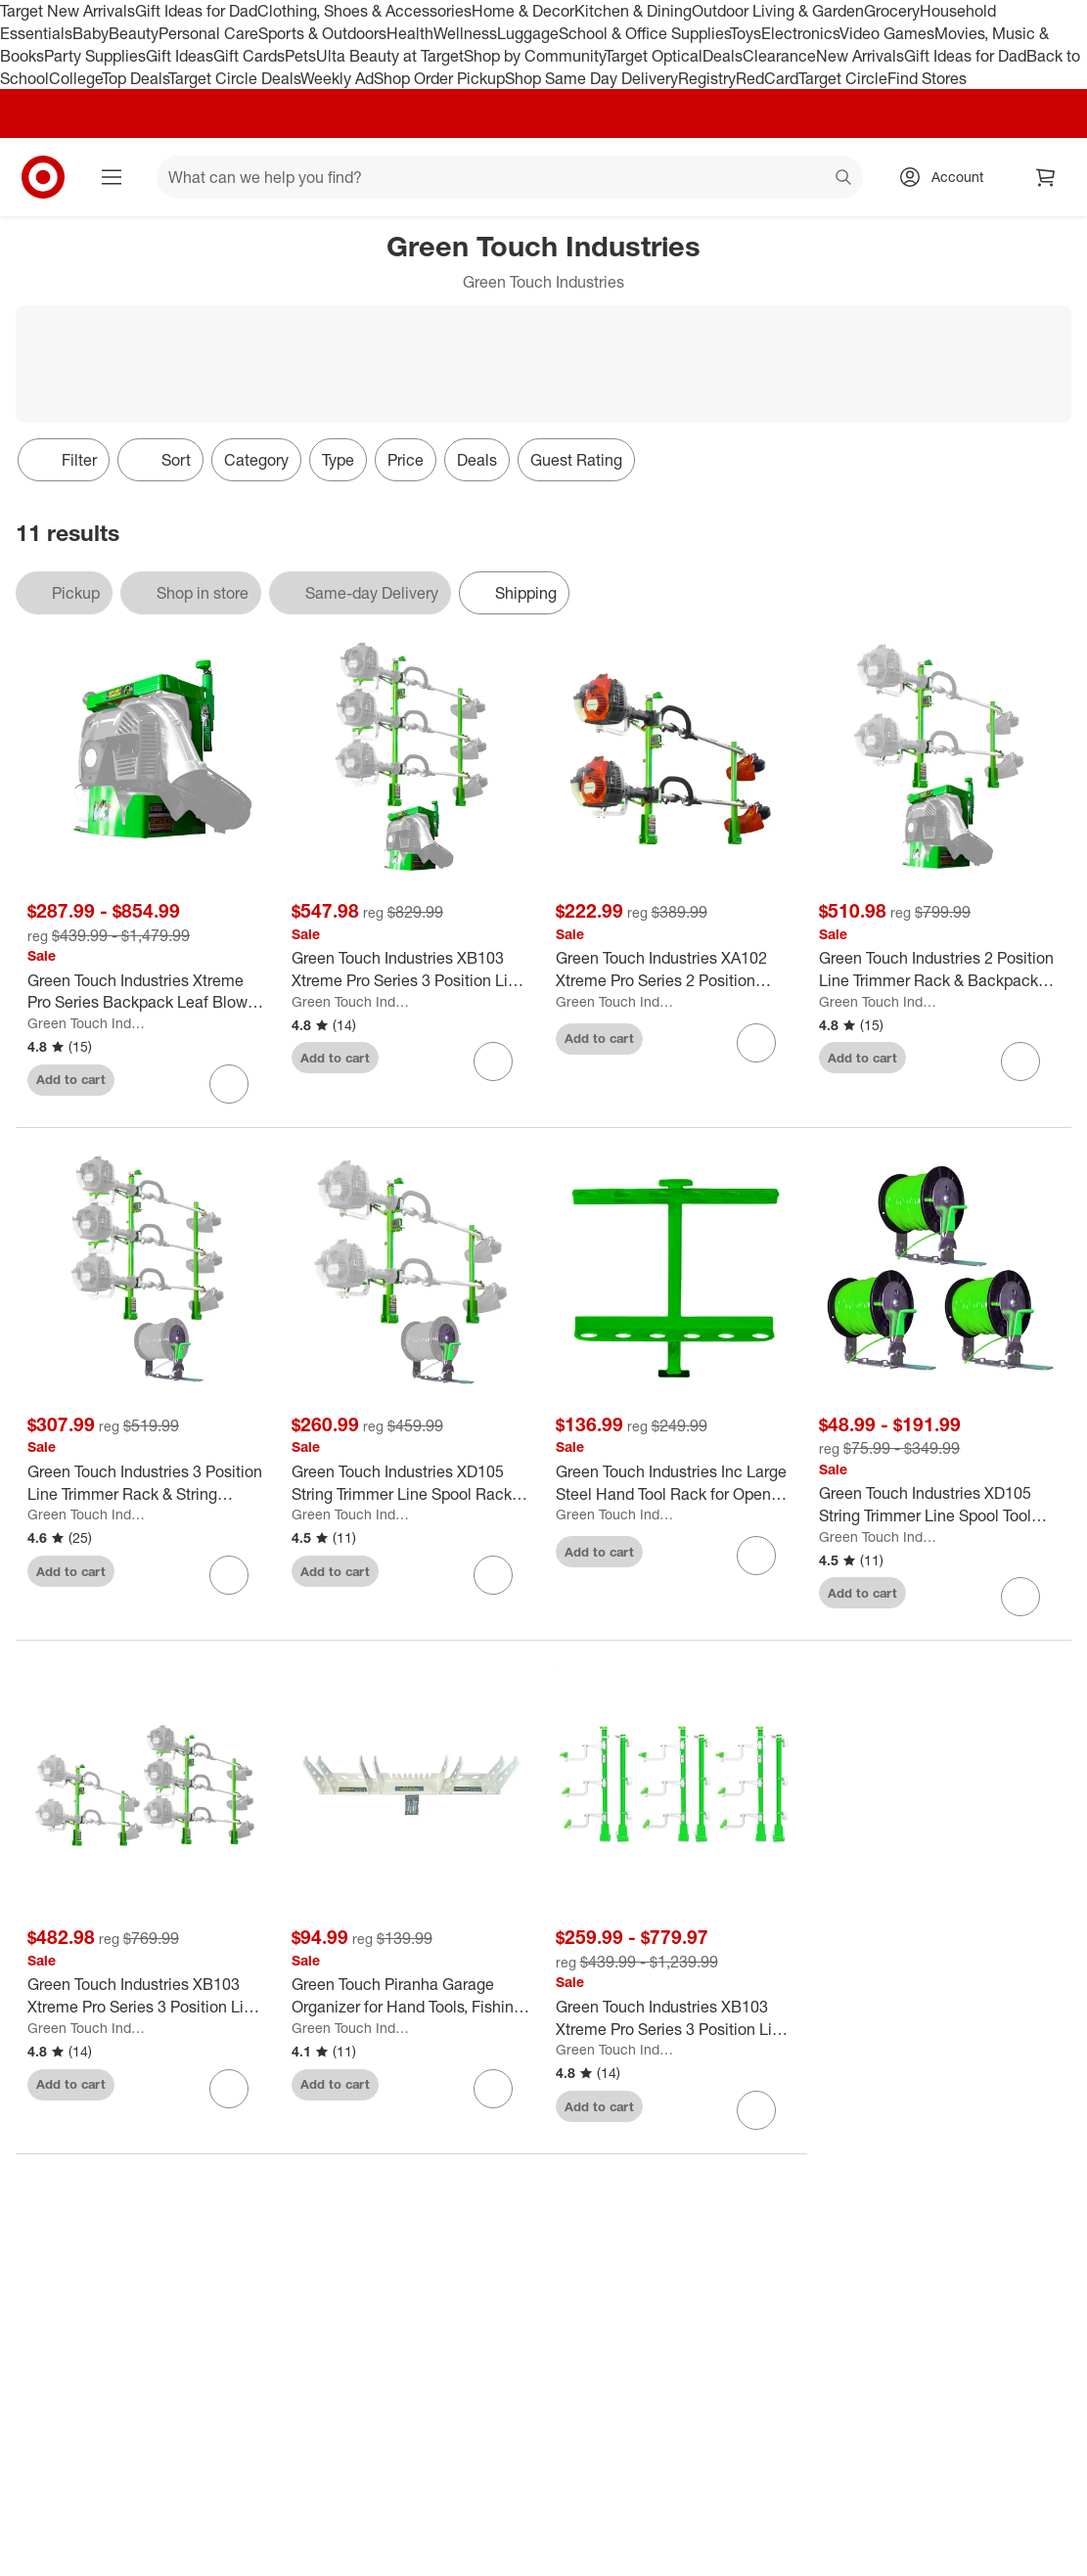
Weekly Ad (337, 78)
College (75, 78)
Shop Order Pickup (439, 78)
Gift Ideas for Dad (196, 11)
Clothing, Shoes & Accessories (364, 11)
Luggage (528, 33)
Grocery (892, 11)
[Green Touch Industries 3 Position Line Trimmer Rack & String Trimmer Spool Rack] (147, 1483)
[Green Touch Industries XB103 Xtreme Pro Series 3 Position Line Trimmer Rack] (676, 2018)
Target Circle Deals (234, 78)
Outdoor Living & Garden (778, 11)
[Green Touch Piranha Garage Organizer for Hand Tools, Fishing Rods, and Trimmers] (412, 1995)
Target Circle (842, 78)
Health (409, 33)
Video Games (886, 33)
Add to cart (71, 1079)
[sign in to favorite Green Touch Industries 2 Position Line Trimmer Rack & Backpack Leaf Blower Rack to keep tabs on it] (1020, 1061)
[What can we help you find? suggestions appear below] (510, 177)
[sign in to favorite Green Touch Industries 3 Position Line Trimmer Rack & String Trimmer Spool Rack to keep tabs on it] (229, 1575)
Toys (745, 33)
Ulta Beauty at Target (390, 56)
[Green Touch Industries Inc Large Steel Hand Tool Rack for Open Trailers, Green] (676, 1483)
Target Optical (653, 56)
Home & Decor (523, 11)
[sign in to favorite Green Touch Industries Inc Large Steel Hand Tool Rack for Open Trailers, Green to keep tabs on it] (756, 1555)
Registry (707, 78)
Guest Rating (576, 460)
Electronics (800, 33)
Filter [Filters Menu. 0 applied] (63, 460)
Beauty (134, 33)
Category (256, 460)
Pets (300, 56)
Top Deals (135, 78)
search (844, 179)
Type (338, 460)
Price (405, 460)
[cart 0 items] (1045, 177)
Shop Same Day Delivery (591, 78)
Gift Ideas (179, 56)
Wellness (465, 33)
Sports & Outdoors (322, 33)
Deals (722, 56)
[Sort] (160, 459)
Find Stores (927, 78)
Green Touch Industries (87, 1023)
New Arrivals (860, 56)
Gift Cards (249, 56)
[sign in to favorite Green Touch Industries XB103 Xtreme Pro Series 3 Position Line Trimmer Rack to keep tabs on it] (756, 2110)
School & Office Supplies (644, 33)
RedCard (767, 78)
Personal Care (208, 33)
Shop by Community (534, 56)
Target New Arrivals (67, 11)
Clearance (779, 56)
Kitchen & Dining (633, 11)
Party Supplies (95, 56)
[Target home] (43, 177)
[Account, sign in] (947, 177)
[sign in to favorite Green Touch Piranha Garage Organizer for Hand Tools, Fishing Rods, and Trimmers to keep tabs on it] (493, 2088)
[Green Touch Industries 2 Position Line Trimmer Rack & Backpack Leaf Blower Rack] (939, 969)
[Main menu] (111, 177)
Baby (90, 33)
